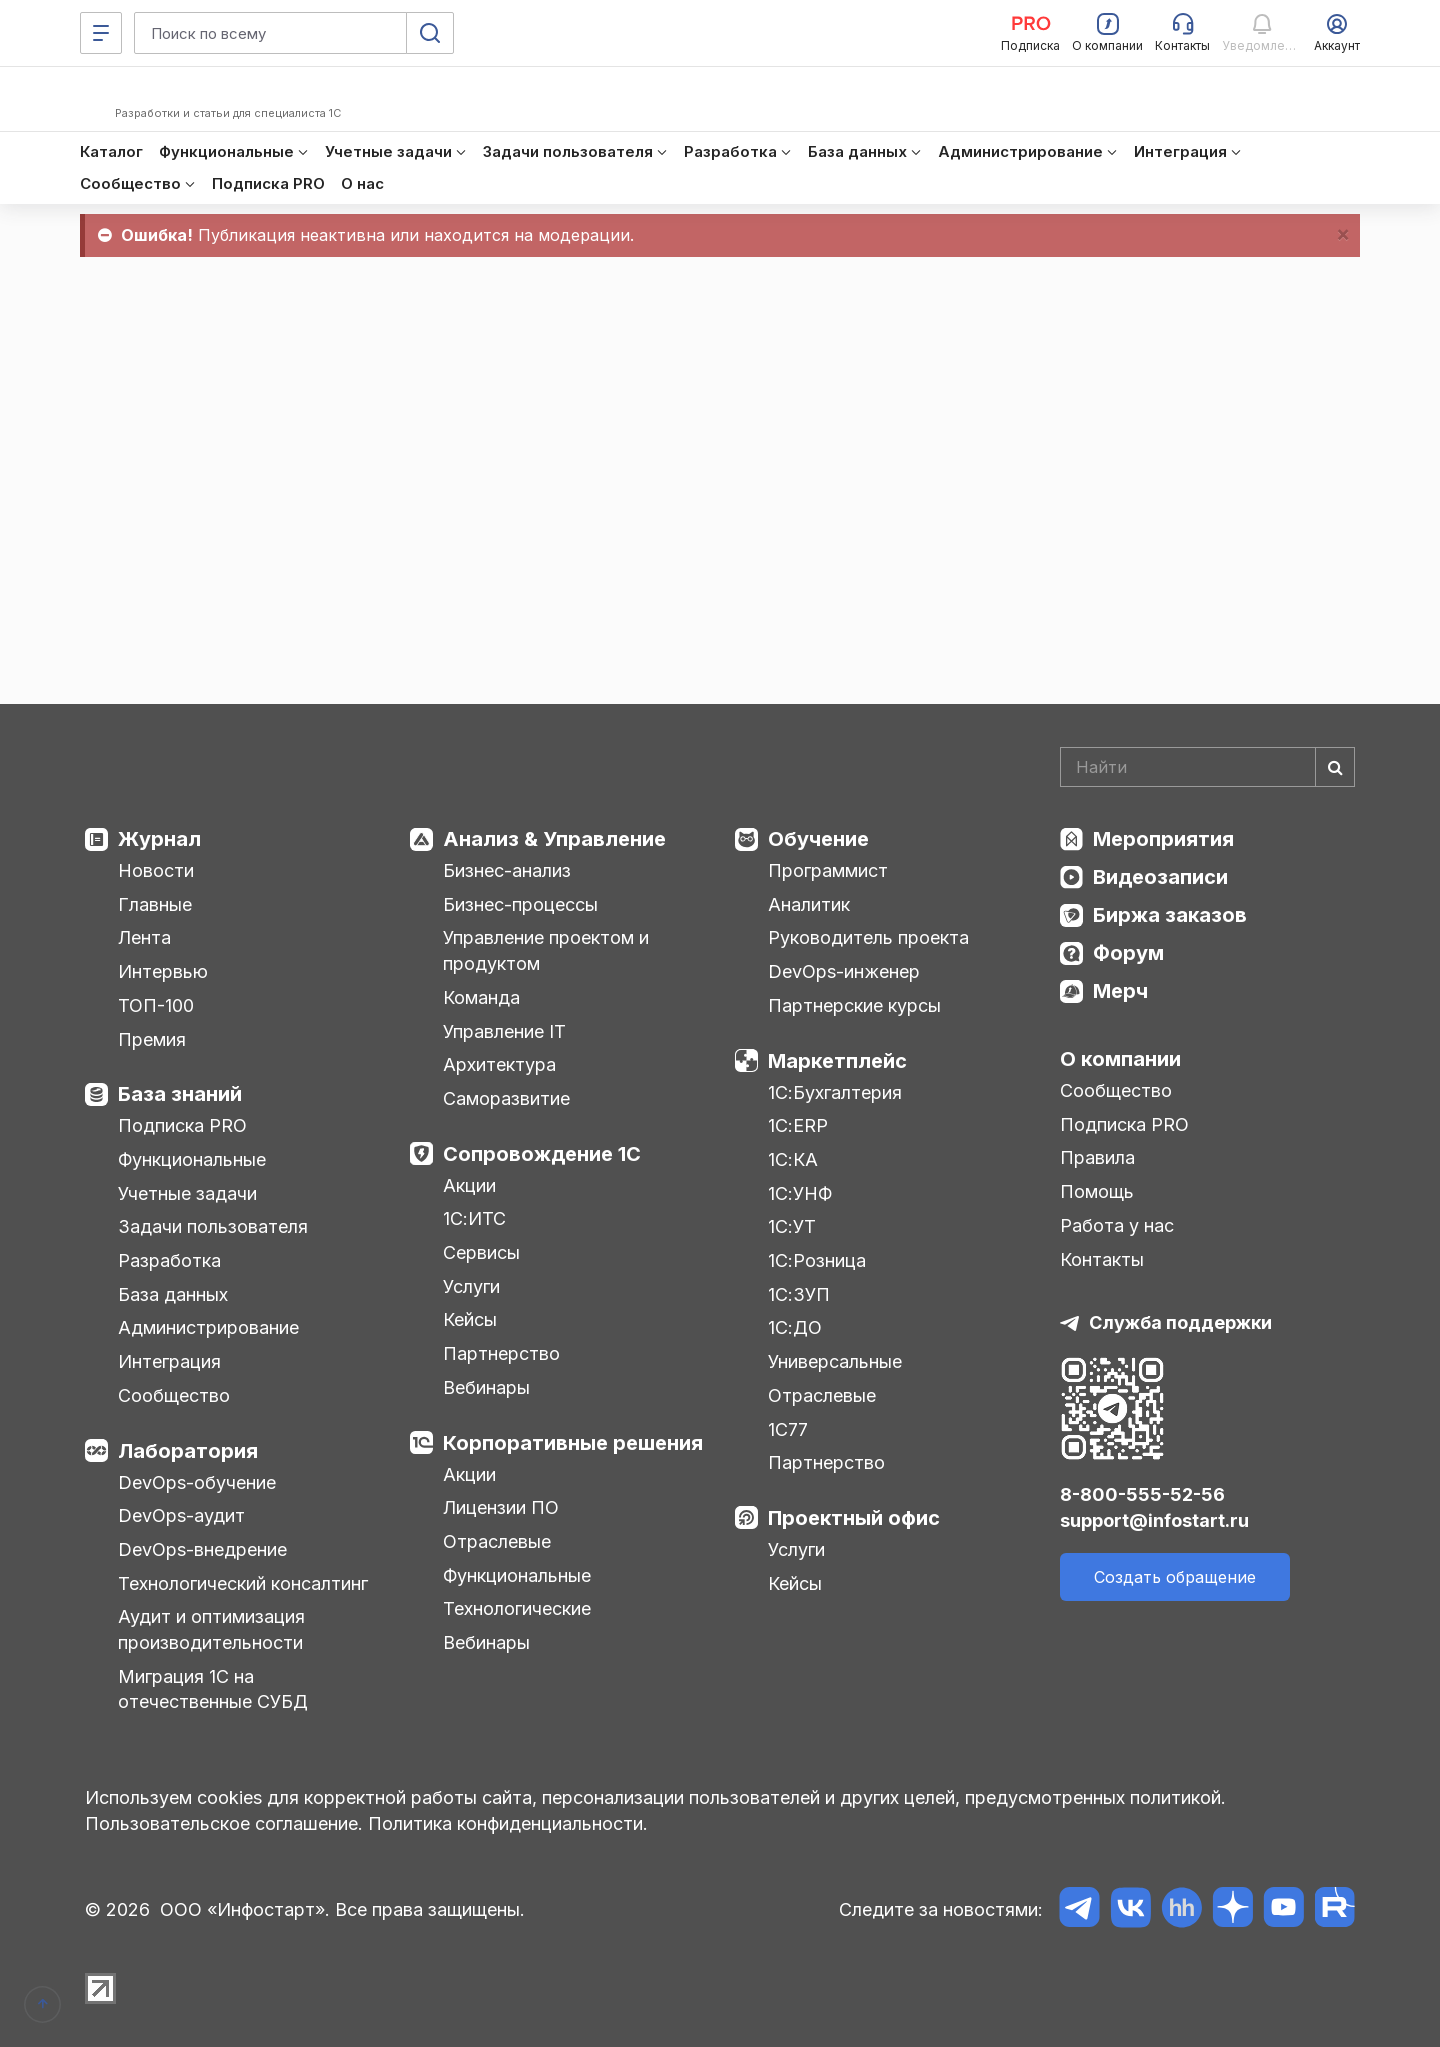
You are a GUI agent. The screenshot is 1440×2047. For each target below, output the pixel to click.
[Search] (1207, 767)
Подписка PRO (182, 1125)
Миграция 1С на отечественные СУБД (213, 1689)
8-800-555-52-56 (1142, 1494)
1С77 (788, 1429)
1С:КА (793, 1159)
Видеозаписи (1160, 877)
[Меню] (101, 33)
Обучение (818, 839)
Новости (156, 870)
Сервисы (481, 1252)
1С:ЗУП (799, 1294)
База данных (173, 1294)
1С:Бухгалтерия (835, 1092)
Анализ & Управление (554, 839)
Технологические (517, 1608)
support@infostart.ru (1154, 1520)
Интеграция (169, 1361)
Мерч (1120, 991)
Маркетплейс (837, 1061)
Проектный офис (854, 1518)
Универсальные (835, 1361)
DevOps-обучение (197, 1482)
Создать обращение (1175, 1577)
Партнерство (501, 1353)
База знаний (180, 1094)
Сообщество (174, 1395)
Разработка (169, 1260)
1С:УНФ (800, 1193)
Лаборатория (188, 1451)
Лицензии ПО (501, 1507)
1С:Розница (817, 1260)
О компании (1120, 1059)
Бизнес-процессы (520, 904)
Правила (1097, 1157)
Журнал (159, 839)
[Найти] (1335, 767)
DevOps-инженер (844, 971)
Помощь (1097, 1191)
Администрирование (208, 1327)
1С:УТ (792, 1226)
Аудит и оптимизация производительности (211, 1629)
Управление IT (504, 1031)
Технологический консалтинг (243, 1583)
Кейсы (470, 1319)
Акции (469, 1185)
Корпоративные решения (573, 1443)
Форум (1128, 953)
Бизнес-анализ (507, 870)
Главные (155, 904)
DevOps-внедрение (202, 1549)
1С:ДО (795, 1327)
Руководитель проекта (868, 937)
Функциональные (192, 1159)
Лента (144, 937)
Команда (481, 997)
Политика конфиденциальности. (508, 1823)
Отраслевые (497, 1541)
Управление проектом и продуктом (546, 950)
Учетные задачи (187, 1193)
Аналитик (809, 904)
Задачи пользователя (213, 1226)
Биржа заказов (1170, 915)
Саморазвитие (506, 1098)
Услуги (471, 1286)
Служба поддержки (1180, 1322)
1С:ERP (798, 1125)
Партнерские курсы (854, 1005)
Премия (152, 1039)
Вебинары (486, 1387)
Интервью (163, 971)
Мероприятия (1163, 839)
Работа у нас (1117, 1225)
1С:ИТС (474, 1218)
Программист (828, 870)
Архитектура (499, 1064)
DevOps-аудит (181, 1515)
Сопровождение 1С (542, 1154)
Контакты (1102, 1259)
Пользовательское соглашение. (224, 1823)
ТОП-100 (156, 1005)
